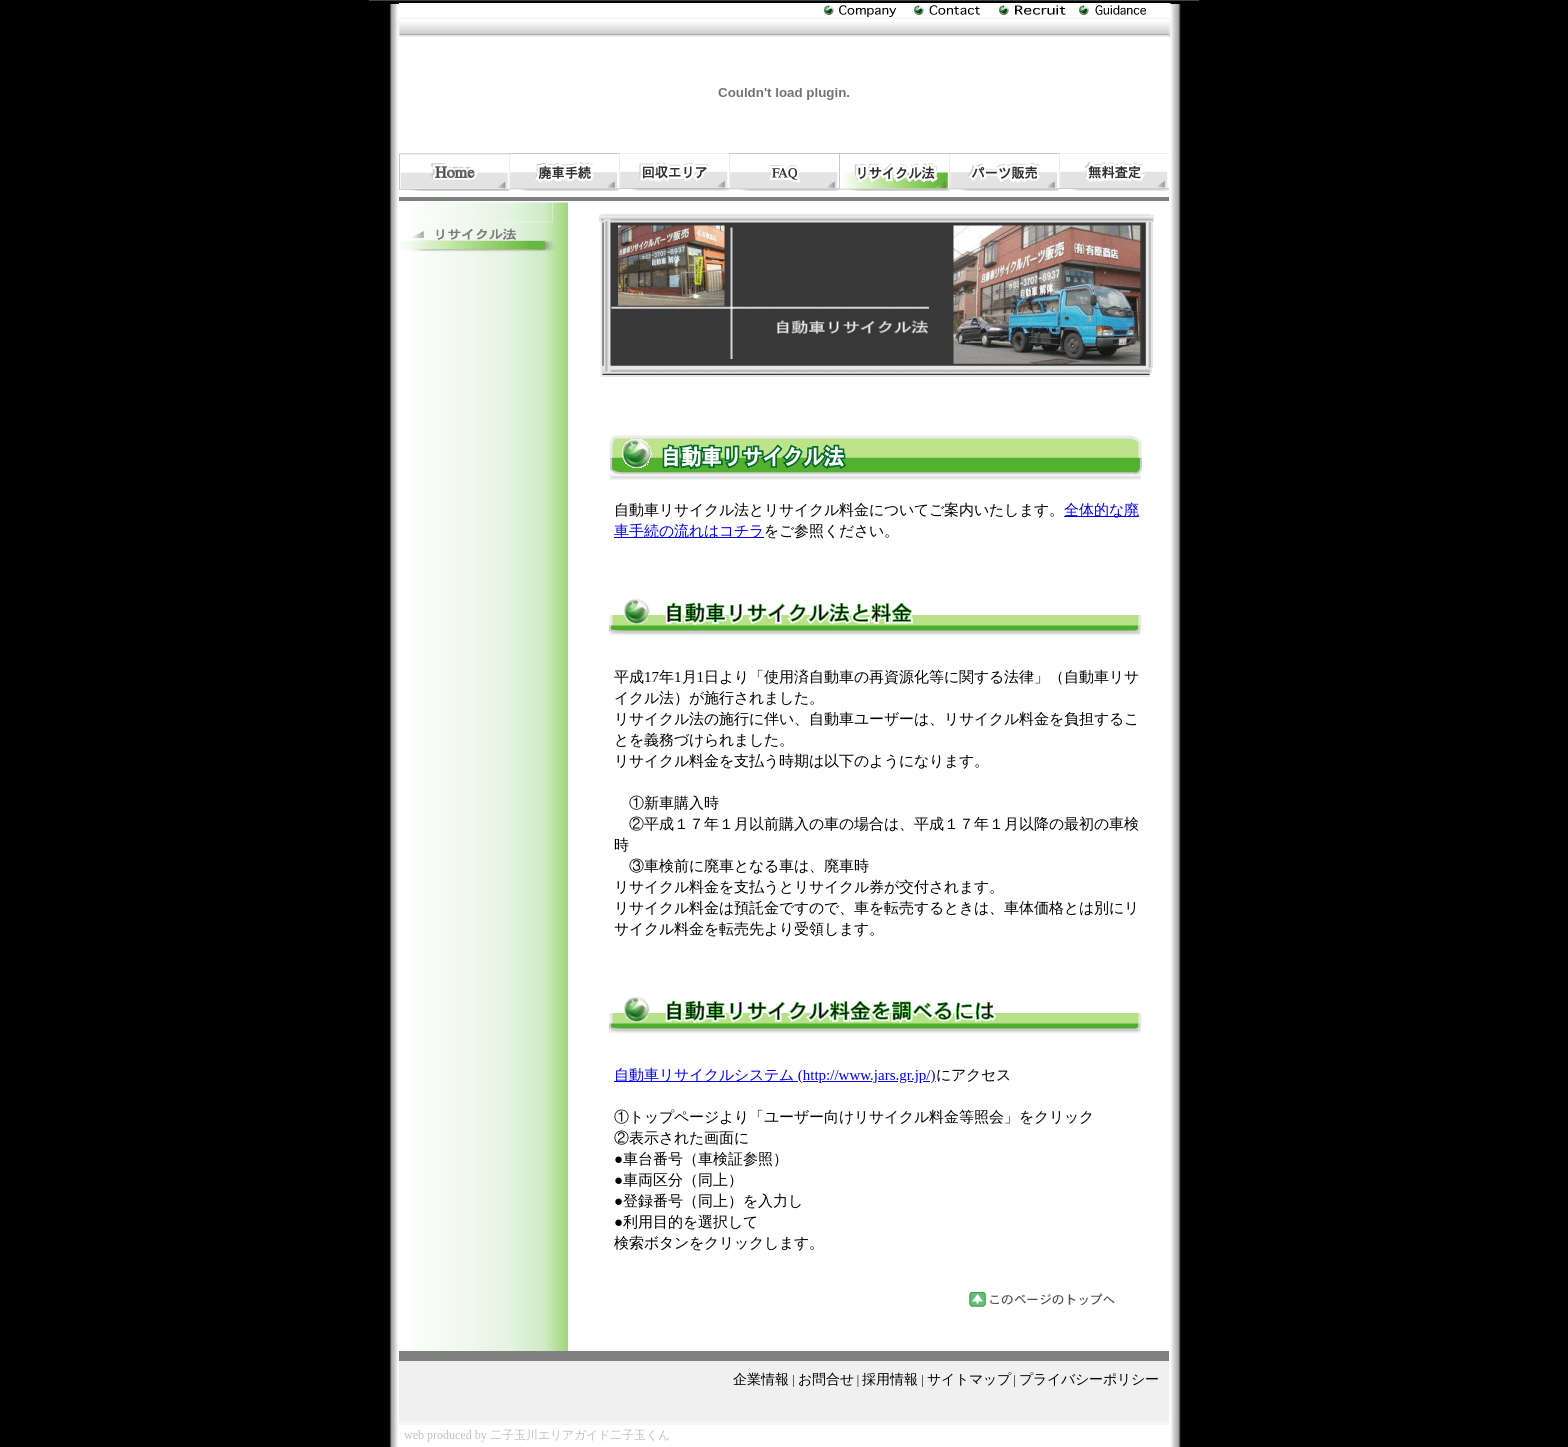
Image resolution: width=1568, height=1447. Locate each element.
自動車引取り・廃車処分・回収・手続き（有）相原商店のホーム (454, 172)
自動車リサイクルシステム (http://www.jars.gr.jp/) (775, 1075)
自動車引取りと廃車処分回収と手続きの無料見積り (1114, 172)
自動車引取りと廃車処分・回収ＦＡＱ (784, 172)
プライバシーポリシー (1089, 1379)
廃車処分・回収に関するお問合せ (956, 11)
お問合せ (826, 1379)
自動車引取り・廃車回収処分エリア (674, 172)
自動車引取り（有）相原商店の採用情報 (1039, 11)
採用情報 (890, 1379)
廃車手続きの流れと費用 (564, 172)
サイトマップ (969, 1379)
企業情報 (761, 1379)
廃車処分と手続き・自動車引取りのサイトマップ (1124, 11)
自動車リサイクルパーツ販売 (1004, 172)
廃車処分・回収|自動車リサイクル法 (894, 172)
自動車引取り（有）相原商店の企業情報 (869, 15)
